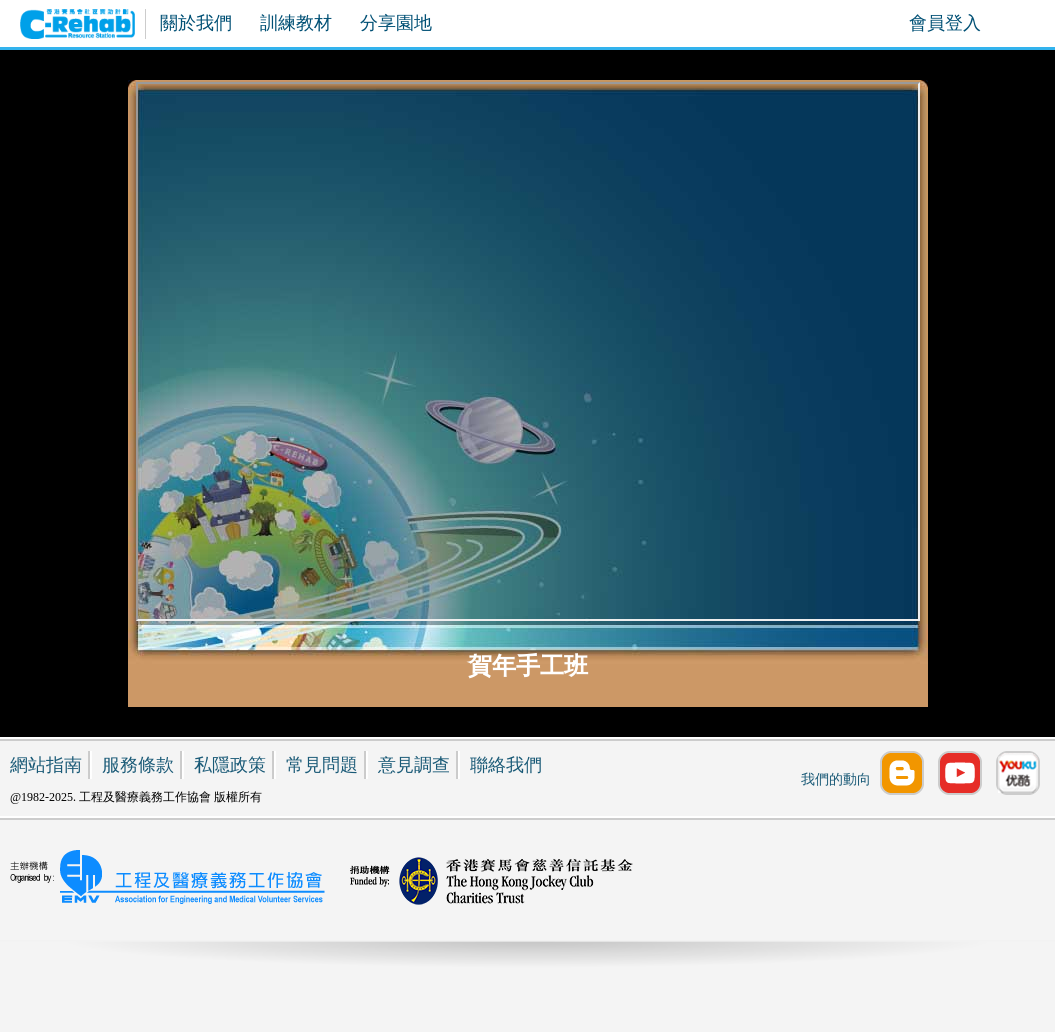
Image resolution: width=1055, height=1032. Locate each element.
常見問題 (322, 765)
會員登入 (945, 23)
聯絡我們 (506, 765)
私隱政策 (230, 765)
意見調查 (414, 765)
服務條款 (138, 765)
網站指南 (46, 765)
